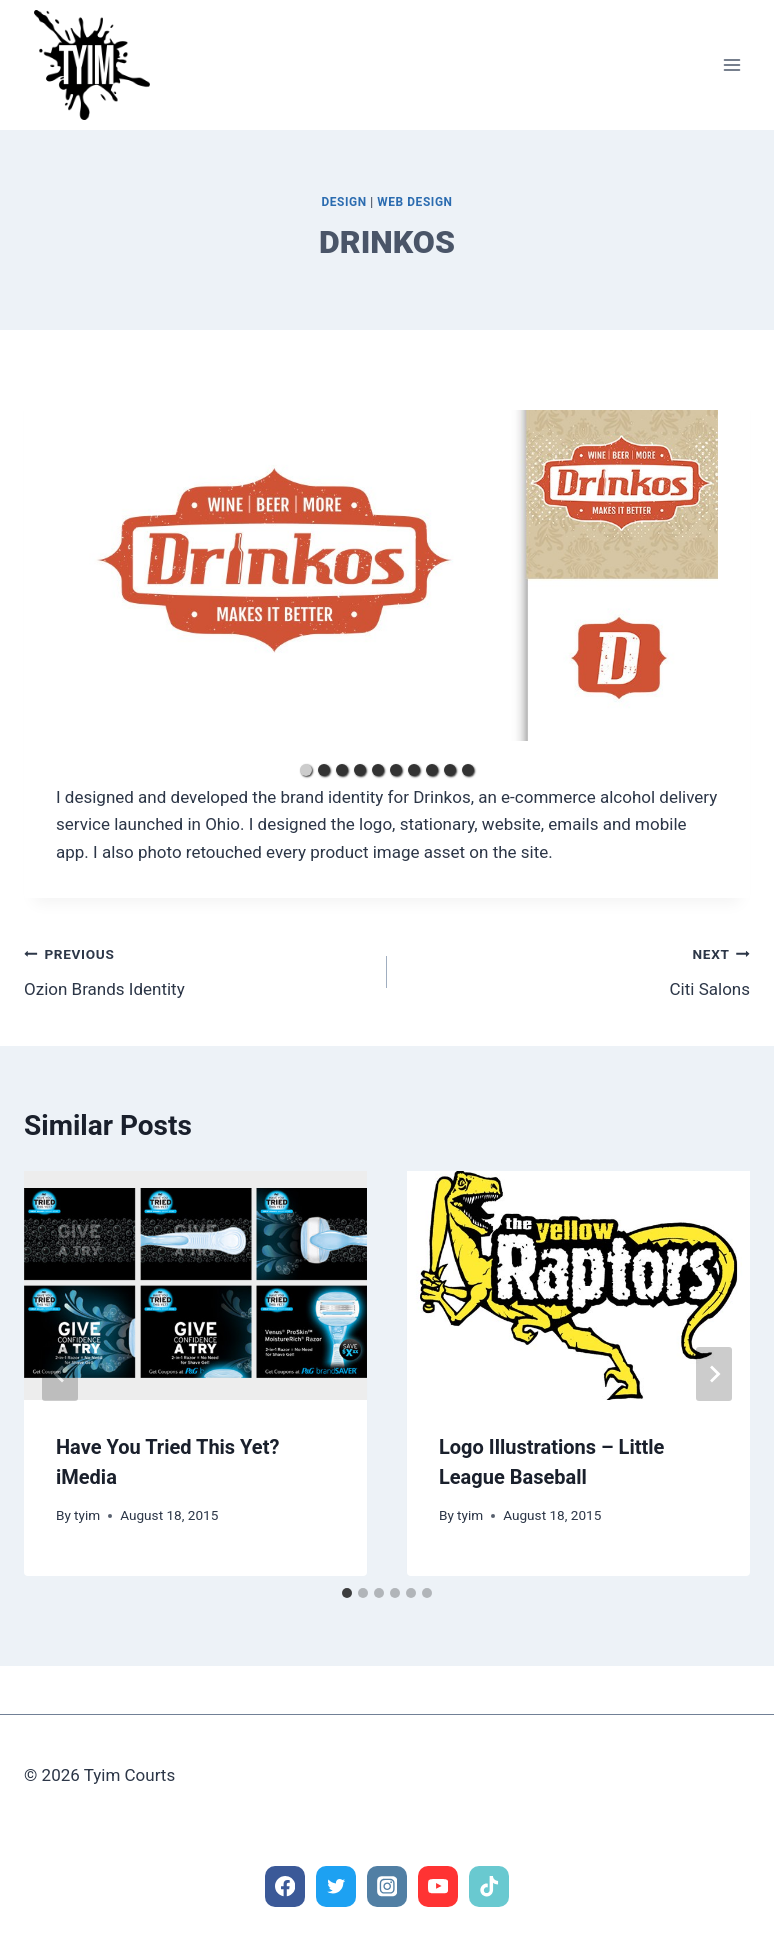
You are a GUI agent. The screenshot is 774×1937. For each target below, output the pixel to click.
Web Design (414, 202)
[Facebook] (285, 1886)
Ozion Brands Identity (197, 969)
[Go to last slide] (60, 1374)
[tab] (347, 1593)
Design (343, 202)
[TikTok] (489, 1886)
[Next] (714, 1374)
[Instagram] (387, 1886)
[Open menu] (731, 64)
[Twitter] (336, 1886)
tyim (87, 1515)
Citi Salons (577, 969)
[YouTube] (438, 1886)
